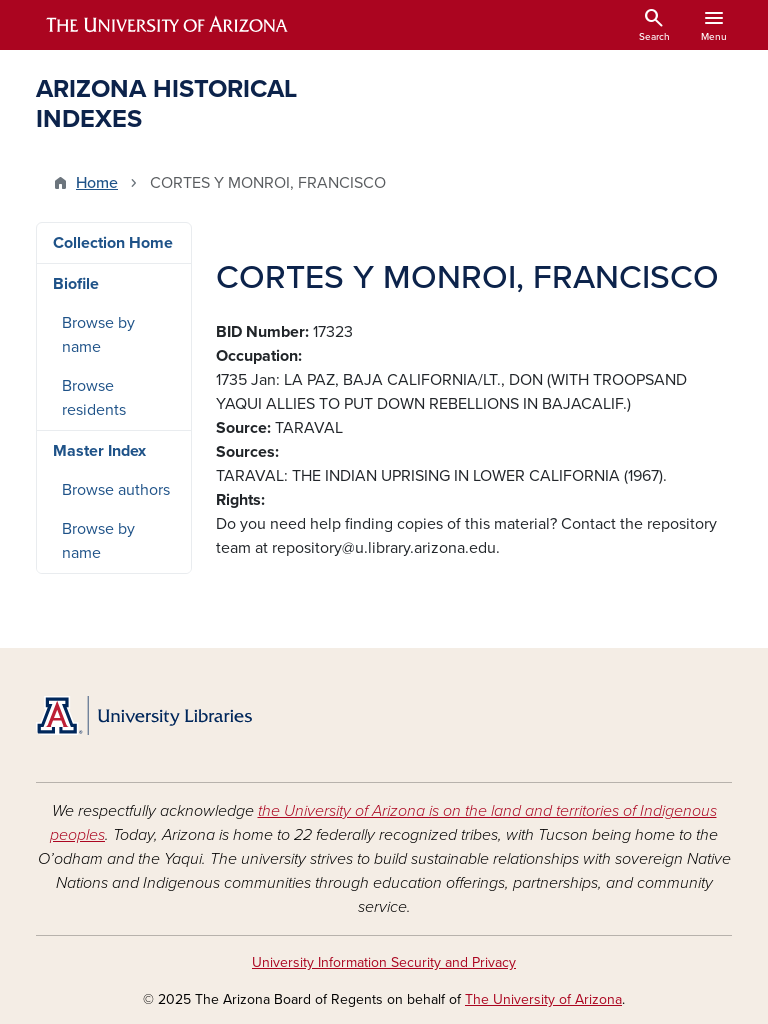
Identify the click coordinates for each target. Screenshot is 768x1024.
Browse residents (94, 398)
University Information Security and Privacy (384, 962)
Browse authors (116, 490)
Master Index (99, 451)
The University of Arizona (543, 999)
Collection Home (113, 243)
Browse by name (98, 335)
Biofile (76, 284)
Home (97, 183)
